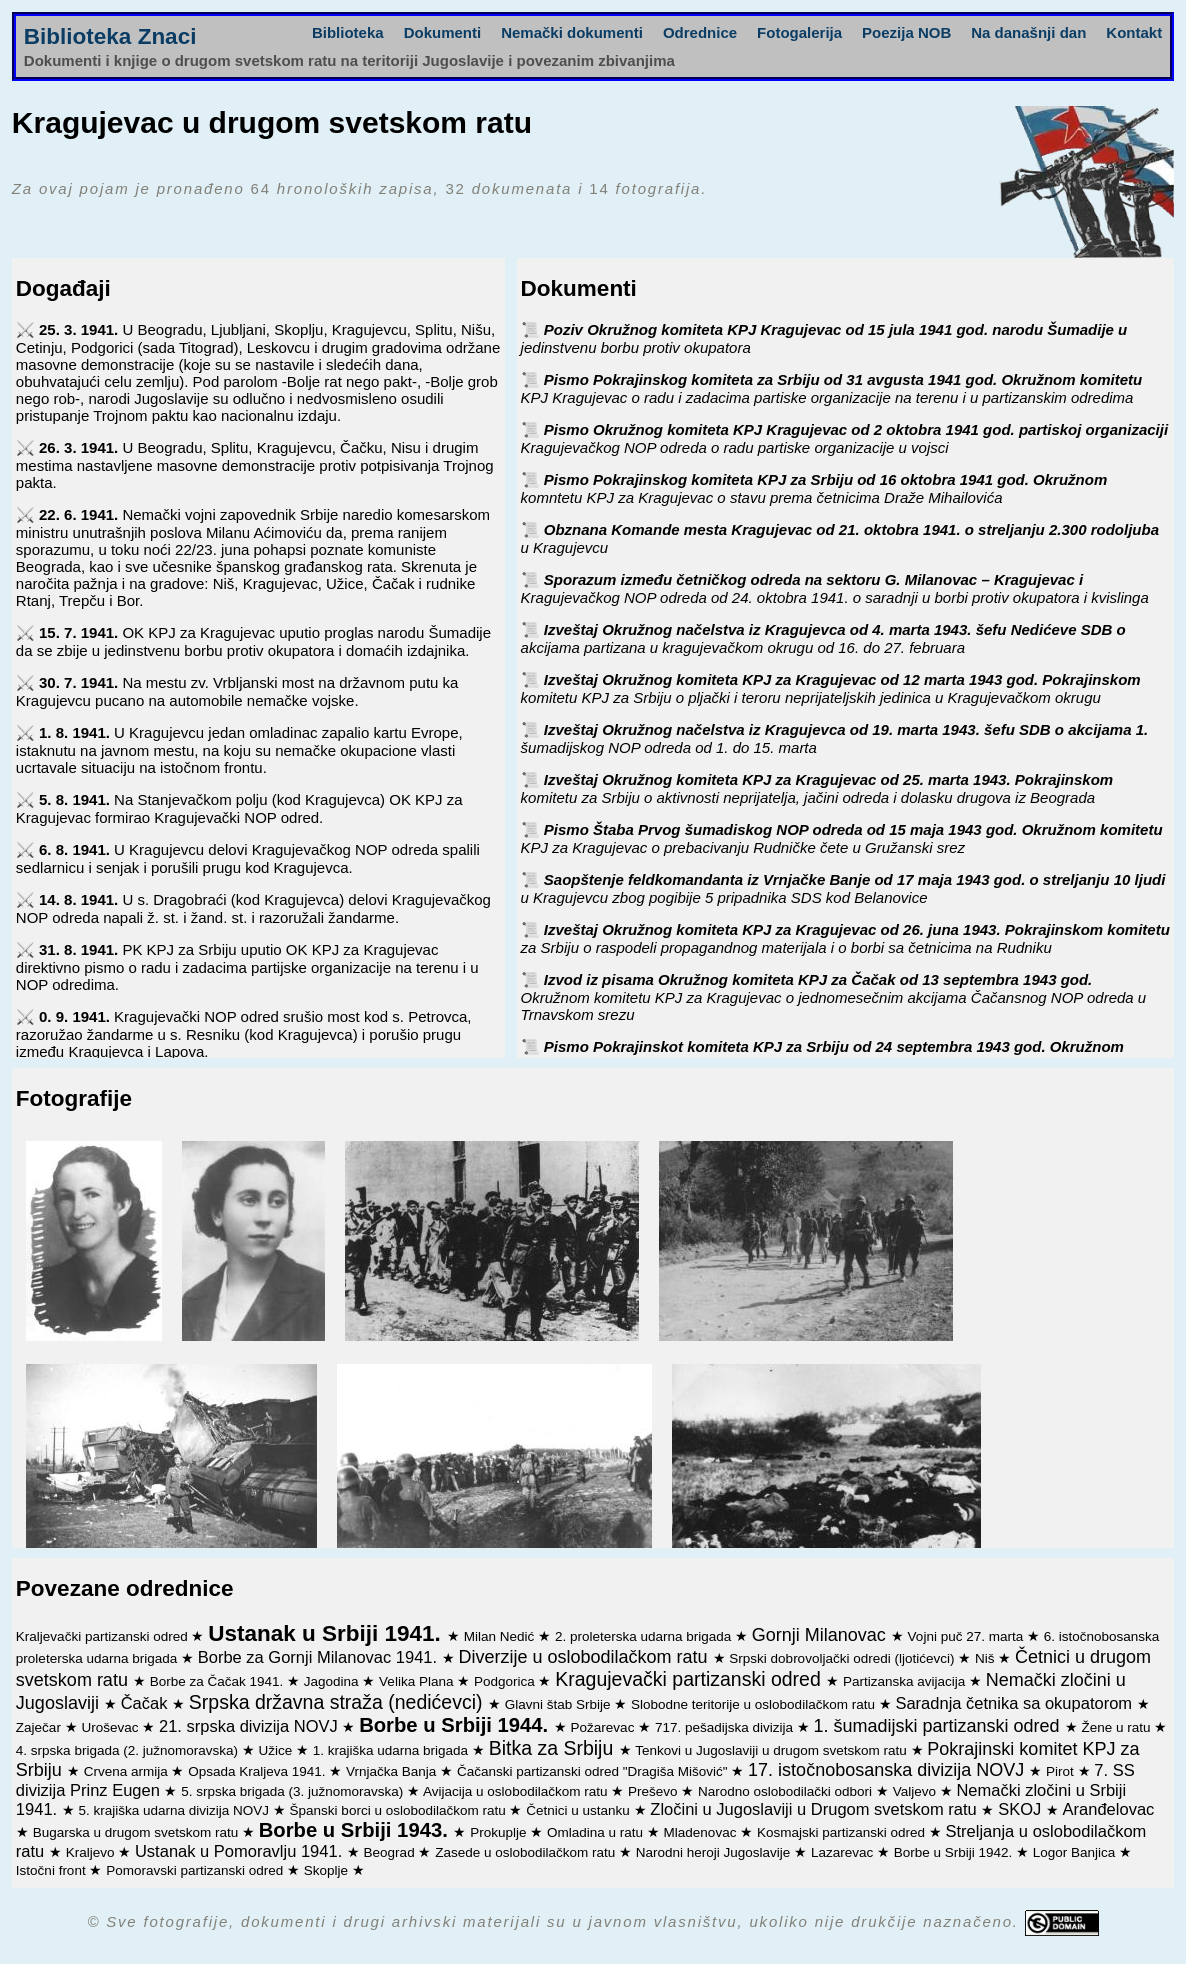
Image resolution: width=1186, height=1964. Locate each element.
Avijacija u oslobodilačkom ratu (517, 1791)
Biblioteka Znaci (110, 36)
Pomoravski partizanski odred (196, 1870)
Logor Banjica (1076, 1852)
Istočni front (53, 1870)
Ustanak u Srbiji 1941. (327, 1633)
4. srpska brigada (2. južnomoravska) (129, 1750)
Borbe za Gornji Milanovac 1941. (320, 1657)
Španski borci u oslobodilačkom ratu (400, 1810)
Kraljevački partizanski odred (104, 1636)
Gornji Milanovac (821, 1635)
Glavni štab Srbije (560, 1704)
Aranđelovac (1109, 1809)
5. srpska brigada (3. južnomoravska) (294, 1791)
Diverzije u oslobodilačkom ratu (585, 1657)
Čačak (146, 1703)
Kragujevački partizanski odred (690, 1679)
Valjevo (916, 1791)
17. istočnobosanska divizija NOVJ (888, 1770)
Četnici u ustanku (579, 1810)
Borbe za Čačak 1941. (218, 1681)
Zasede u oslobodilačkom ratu (527, 1852)
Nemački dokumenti (572, 32)
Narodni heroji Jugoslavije (715, 1852)
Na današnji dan (1028, 32)
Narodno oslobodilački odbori (787, 1791)
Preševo (654, 1791)
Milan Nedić (501, 1636)
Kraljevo (92, 1852)
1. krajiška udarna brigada (392, 1750)
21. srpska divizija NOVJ (250, 1726)
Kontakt (1134, 32)
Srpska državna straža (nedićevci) (338, 1702)
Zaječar (40, 1727)
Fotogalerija (799, 32)
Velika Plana (418, 1681)
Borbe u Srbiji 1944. (456, 1725)
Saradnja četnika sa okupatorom (1015, 1703)
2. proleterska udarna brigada (645, 1636)
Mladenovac (702, 1832)
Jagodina (333, 1681)
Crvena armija (128, 1771)
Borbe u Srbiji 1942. (955, 1852)
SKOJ (1022, 1809)
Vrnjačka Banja (393, 1771)
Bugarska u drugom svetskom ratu (137, 1832)
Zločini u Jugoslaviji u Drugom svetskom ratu (815, 1809)
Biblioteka (348, 32)
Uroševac (111, 1727)
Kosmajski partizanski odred (843, 1832)
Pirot (1062, 1771)
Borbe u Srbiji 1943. (356, 1830)
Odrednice (700, 32)
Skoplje (328, 1870)
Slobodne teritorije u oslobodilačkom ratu (755, 1704)
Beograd (391, 1852)
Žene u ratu (1117, 1727)
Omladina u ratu (597, 1832)
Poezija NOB (906, 32)
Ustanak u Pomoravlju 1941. (241, 1851)
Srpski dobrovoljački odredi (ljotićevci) (843, 1658)
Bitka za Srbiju (554, 1748)
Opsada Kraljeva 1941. (258, 1771)
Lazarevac (844, 1852)
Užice (277, 1750)
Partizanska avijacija (906, 1681)
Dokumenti (443, 32)
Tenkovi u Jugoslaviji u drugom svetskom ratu (772, 1750)
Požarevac (605, 1727)
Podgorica (506, 1681)
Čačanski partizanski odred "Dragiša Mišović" (594, 1771)
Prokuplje (500, 1832)
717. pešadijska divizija (726, 1727)
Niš (986, 1658)
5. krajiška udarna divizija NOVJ (176, 1810)
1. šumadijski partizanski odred (939, 1726)
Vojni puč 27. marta (967, 1636)
